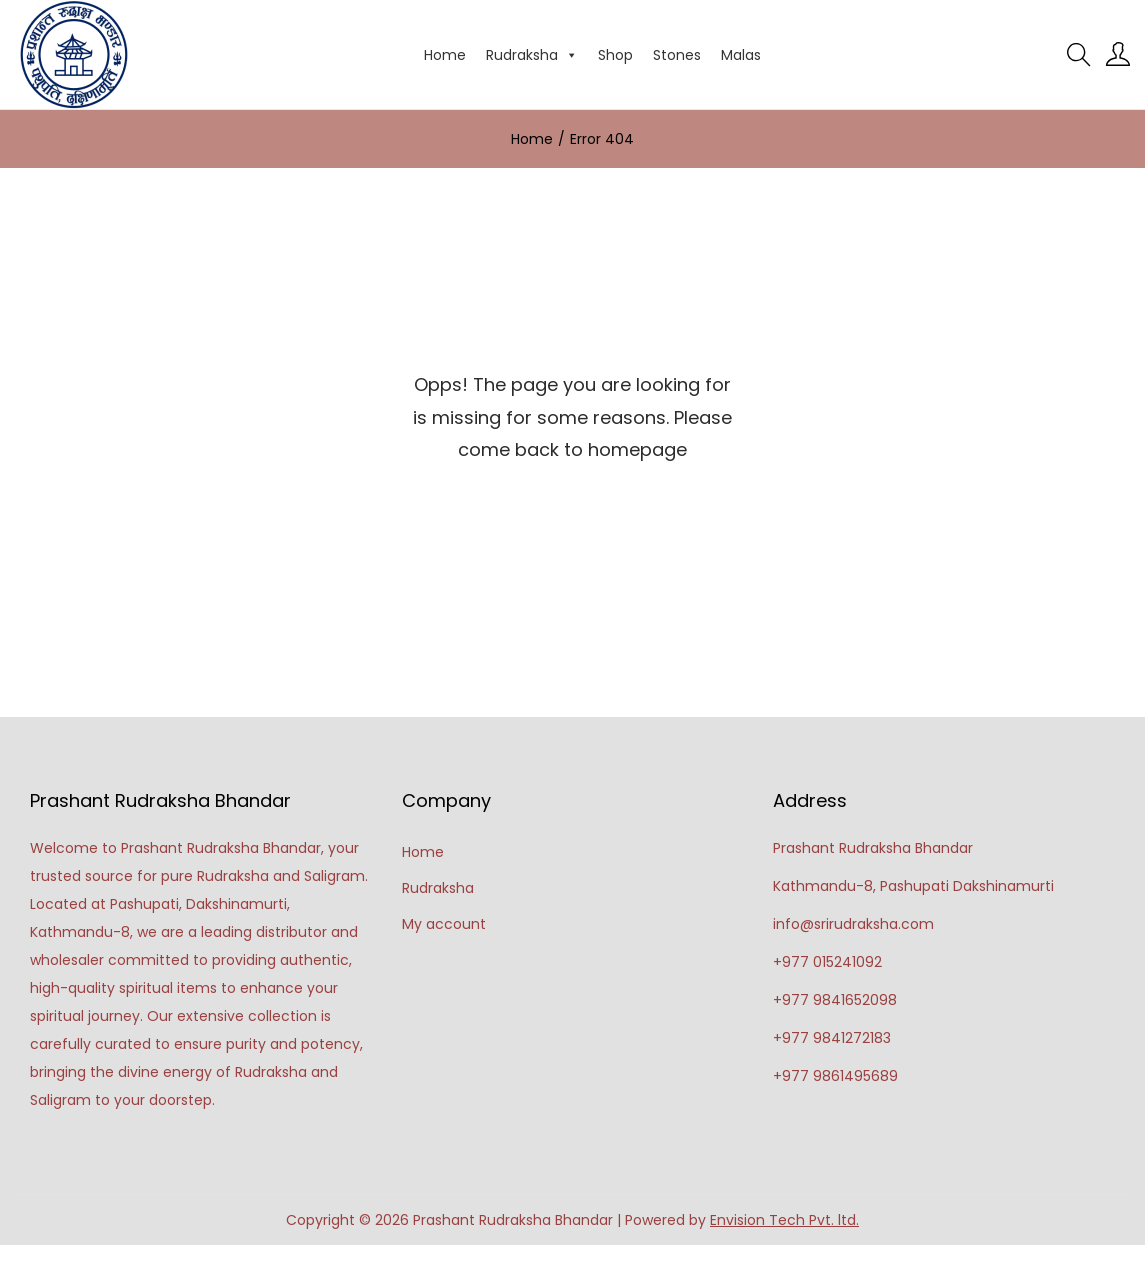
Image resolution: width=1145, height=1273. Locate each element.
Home (445, 55)
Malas (741, 55)
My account (444, 924)
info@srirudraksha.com (853, 924)
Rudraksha (532, 55)
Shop (615, 55)
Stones (677, 55)
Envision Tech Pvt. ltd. (784, 1220)
